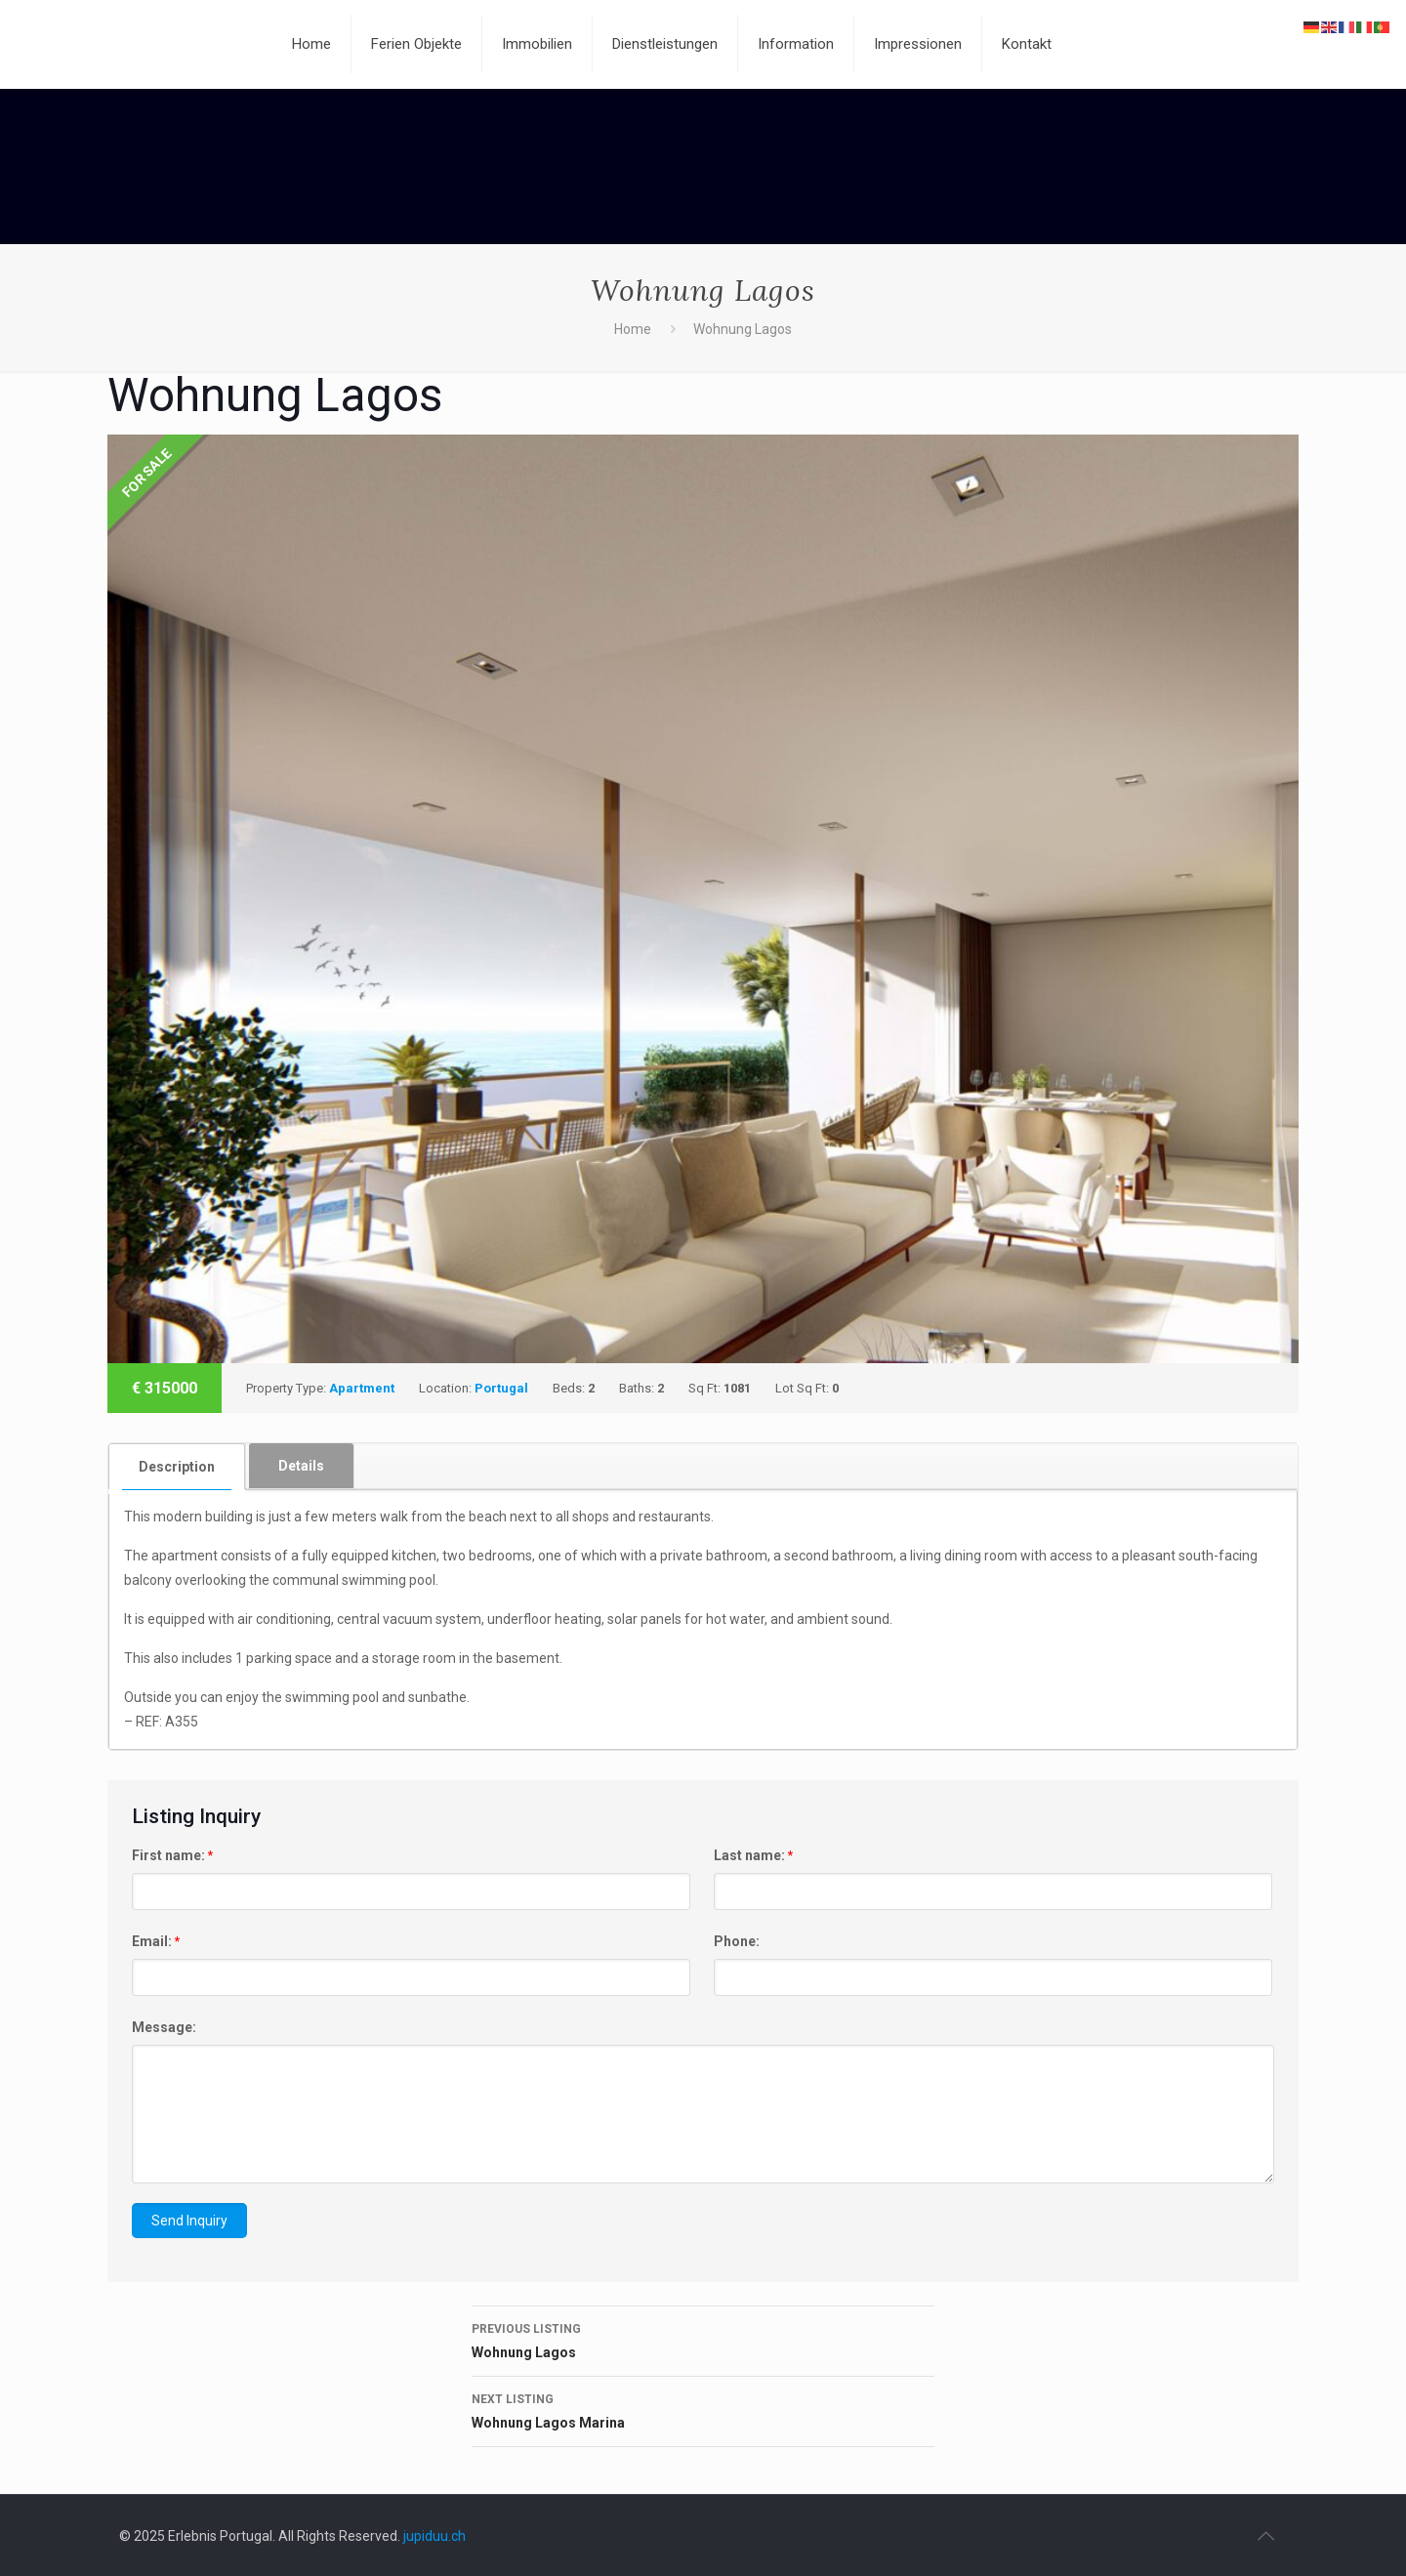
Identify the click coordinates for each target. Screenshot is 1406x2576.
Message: (164, 2027)
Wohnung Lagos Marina (703, 2409)
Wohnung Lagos (703, 2338)
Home (632, 329)
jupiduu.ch (434, 2536)
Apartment (361, 1388)
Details (301, 1466)
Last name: (753, 1855)
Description (177, 1467)
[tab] (177, 1466)
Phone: (737, 1941)
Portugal (501, 1388)
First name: (172, 1855)
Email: (156, 1941)
